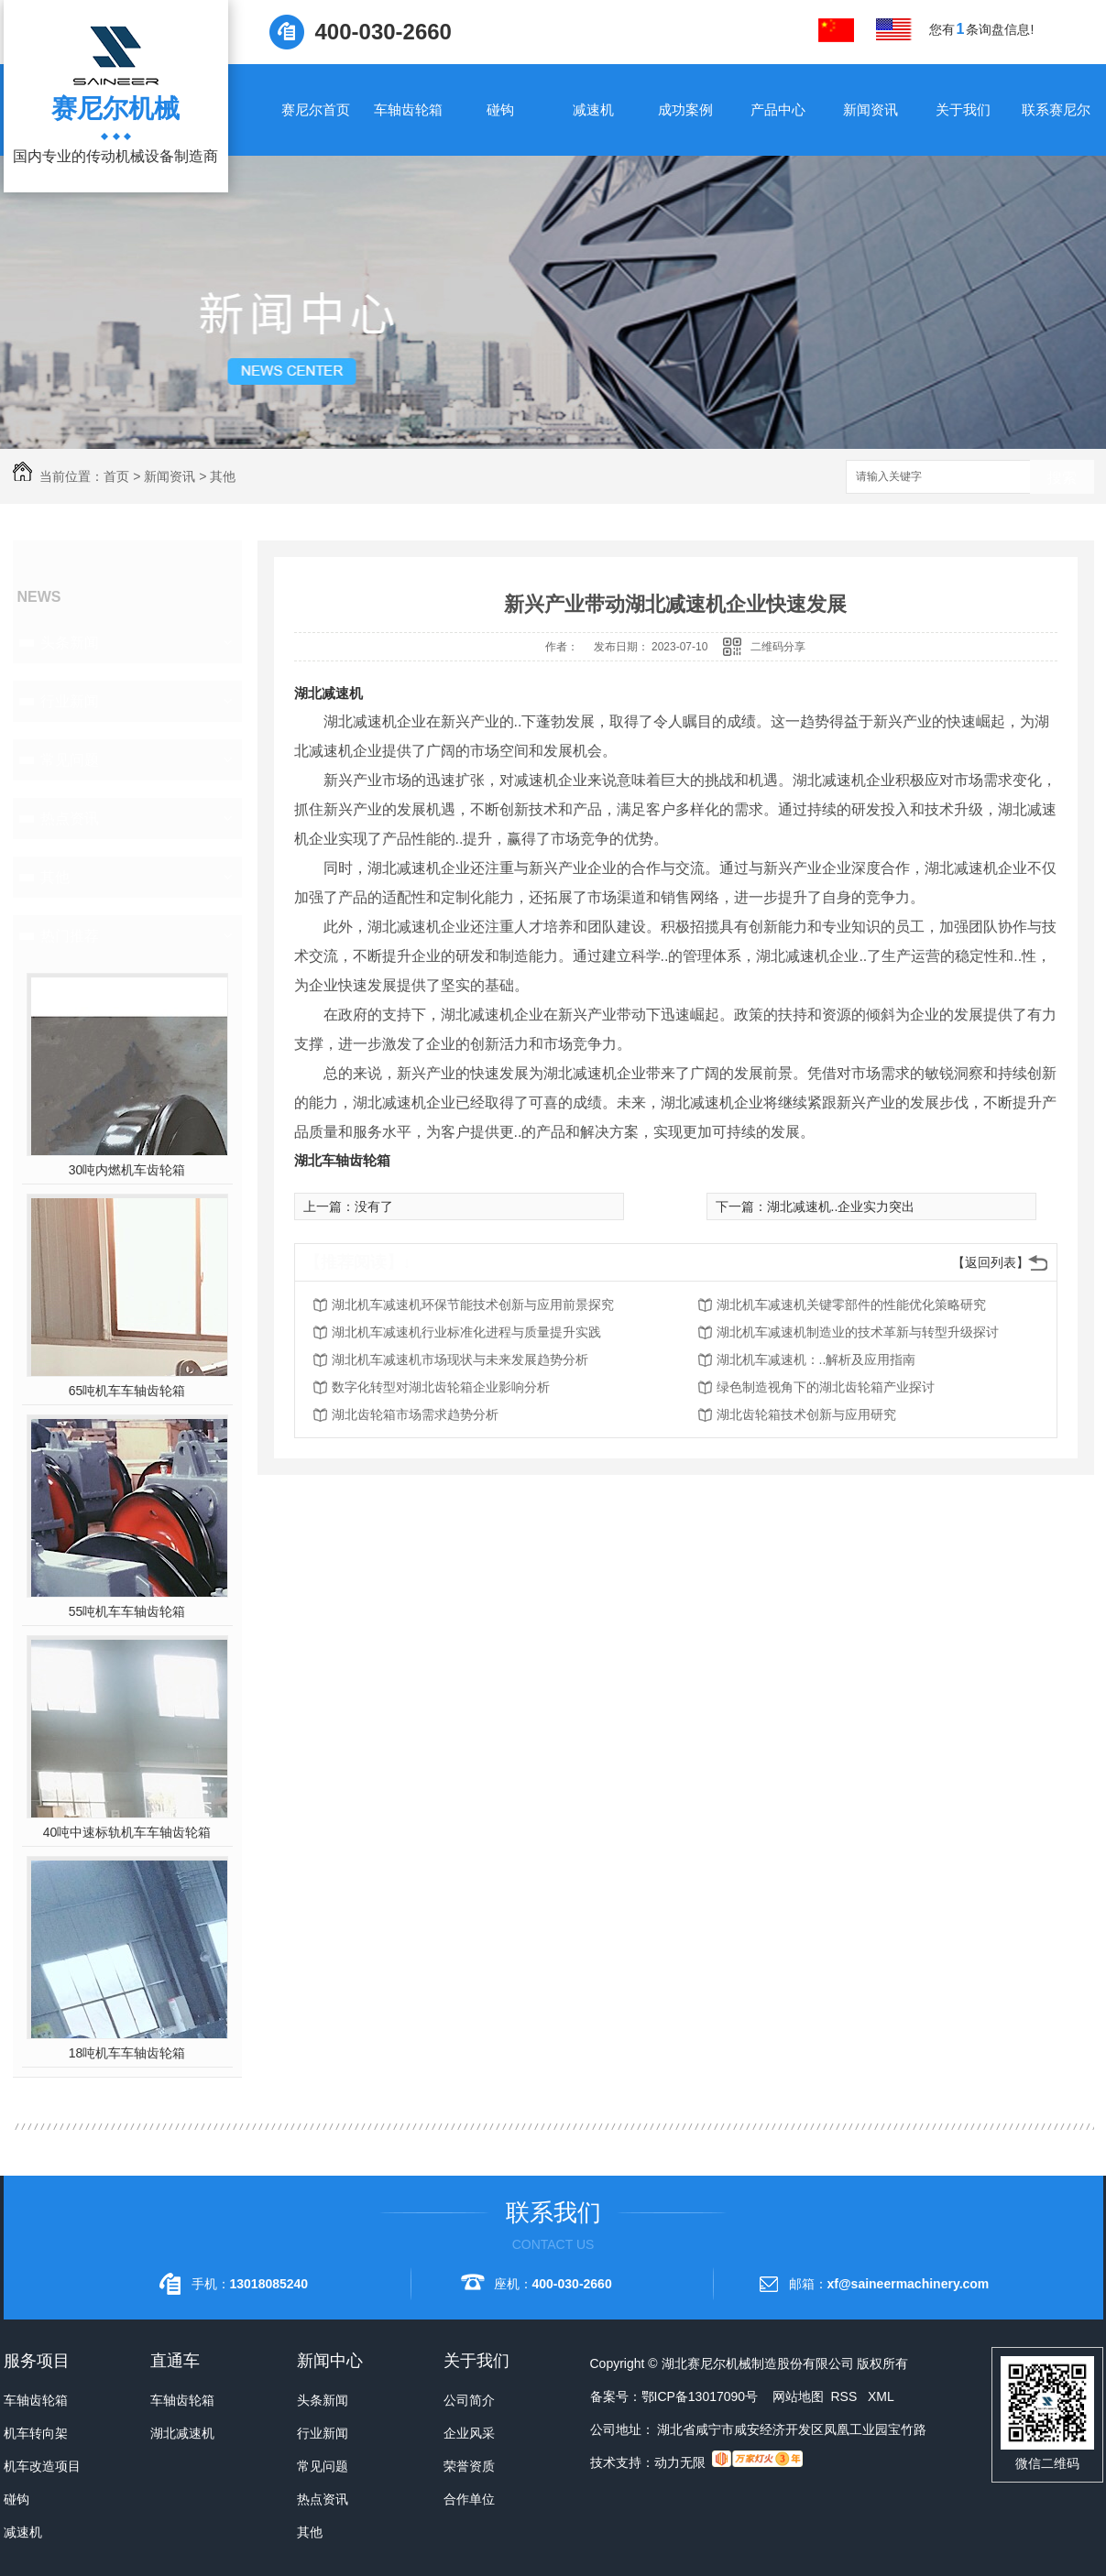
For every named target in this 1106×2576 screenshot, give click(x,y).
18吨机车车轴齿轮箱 (127, 2053)
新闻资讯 (870, 109)
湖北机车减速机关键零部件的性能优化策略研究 (851, 1304)
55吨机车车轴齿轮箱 (127, 1611)
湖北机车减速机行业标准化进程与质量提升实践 (466, 1332)
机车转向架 (36, 2433)
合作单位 (469, 2499)
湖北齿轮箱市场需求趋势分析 (415, 1414)
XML (881, 2396)
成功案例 (685, 109)
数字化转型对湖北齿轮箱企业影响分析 (441, 1387)
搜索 (1062, 478)
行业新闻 (69, 701)
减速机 (593, 109)
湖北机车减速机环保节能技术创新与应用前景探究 (473, 1304)
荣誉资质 (469, 2466)
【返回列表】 (990, 1262)
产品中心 (777, 109)
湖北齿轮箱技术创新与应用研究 (806, 1414)
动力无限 (680, 2462)
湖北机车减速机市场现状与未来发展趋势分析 (460, 1359)
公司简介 (469, 2400)
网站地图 (798, 2396)
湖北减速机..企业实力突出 (841, 1206)
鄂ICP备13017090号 (700, 2396)
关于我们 (963, 109)
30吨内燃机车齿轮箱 (127, 1169)
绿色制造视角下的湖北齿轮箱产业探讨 (826, 1387)
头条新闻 (69, 642)
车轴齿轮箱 (408, 109)
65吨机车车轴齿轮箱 (127, 1390)
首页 (116, 476)
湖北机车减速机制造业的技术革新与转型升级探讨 (858, 1332)
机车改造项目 (42, 2466)
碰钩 (500, 109)
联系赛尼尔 (1056, 109)
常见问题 (69, 760)
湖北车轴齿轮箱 (342, 1160)
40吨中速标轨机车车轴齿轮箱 (127, 1832)
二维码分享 (777, 646)
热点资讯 (69, 818)
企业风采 (469, 2433)
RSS (845, 2396)
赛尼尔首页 (315, 109)
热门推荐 (69, 936)
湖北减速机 (328, 693)
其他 (222, 476)
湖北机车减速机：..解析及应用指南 (816, 1359)
